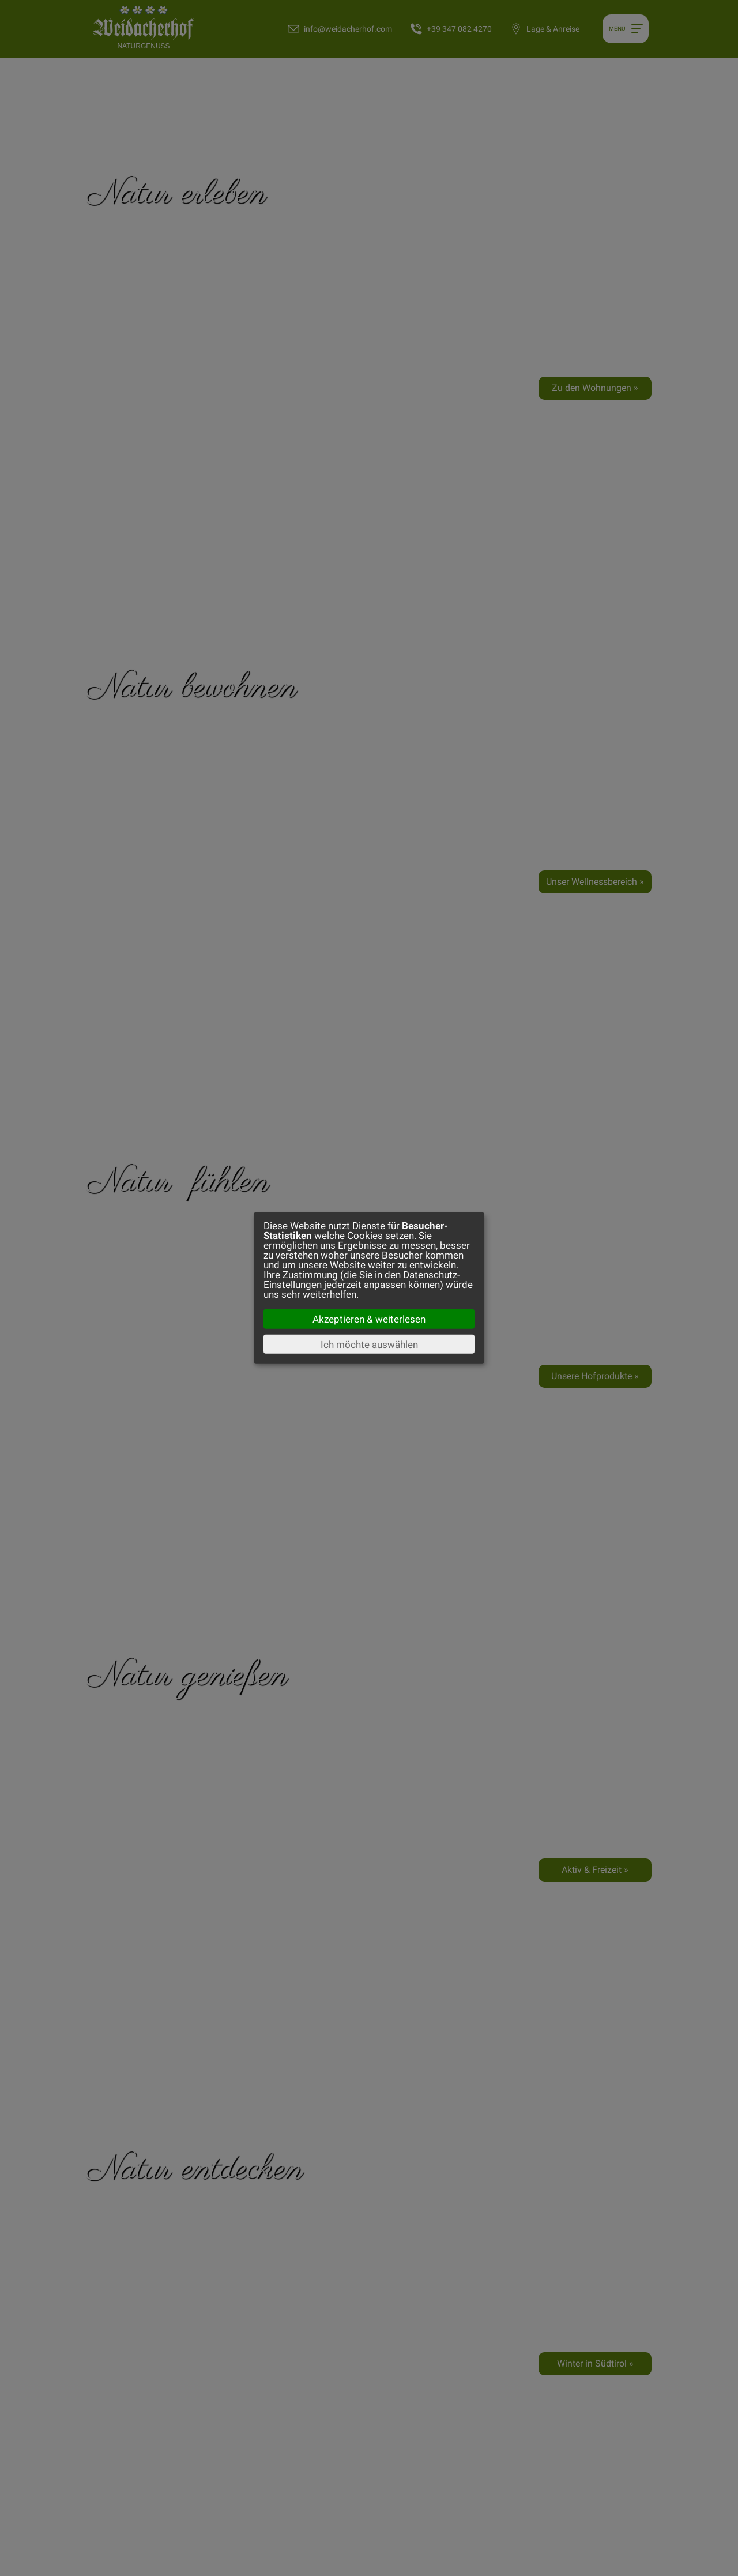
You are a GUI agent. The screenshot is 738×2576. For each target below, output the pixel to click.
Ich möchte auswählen (369, 1344)
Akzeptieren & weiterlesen (369, 1319)
